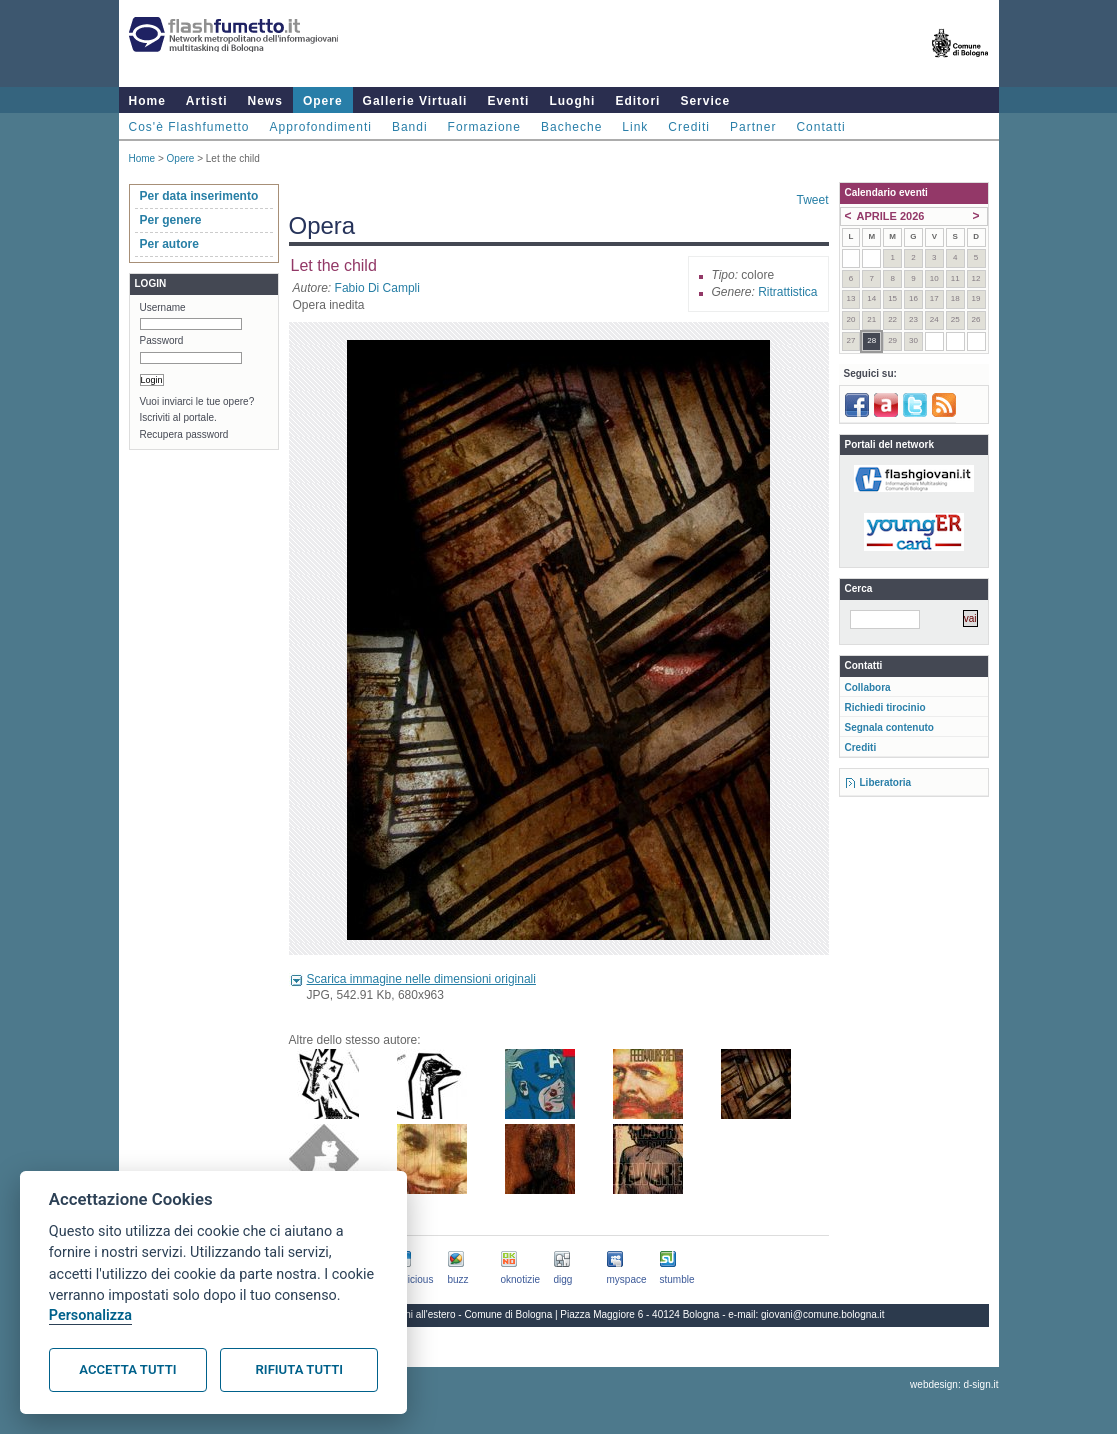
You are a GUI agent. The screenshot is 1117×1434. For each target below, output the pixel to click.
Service (705, 101)
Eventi (508, 101)
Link (635, 127)
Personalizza (90, 1315)
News (265, 101)
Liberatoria (886, 782)
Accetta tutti (127, 1369)
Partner (753, 127)
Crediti (689, 127)
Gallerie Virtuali (415, 101)
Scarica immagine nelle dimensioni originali (421, 979)
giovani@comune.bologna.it (823, 1314)
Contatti (820, 127)
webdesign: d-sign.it (954, 1384)
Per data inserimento (199, 196)
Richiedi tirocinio (885, 707)
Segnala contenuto (889, 727)
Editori (637, 101)
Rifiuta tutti (299, 1369)
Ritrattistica (787, 292)
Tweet (812, 200)
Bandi (410, 127)
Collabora (868, 687)
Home (147, 101)
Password (162, 340)
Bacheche (571, 127)
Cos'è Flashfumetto (189, 127)
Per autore (169, 244)
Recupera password (184, 434)
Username (163, 307)
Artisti (207, 101)
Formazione (484, 127)
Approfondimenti (321, 127)
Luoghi (572, 101)
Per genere (171, 220)
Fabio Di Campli (377, 288)
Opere (323, 101)
